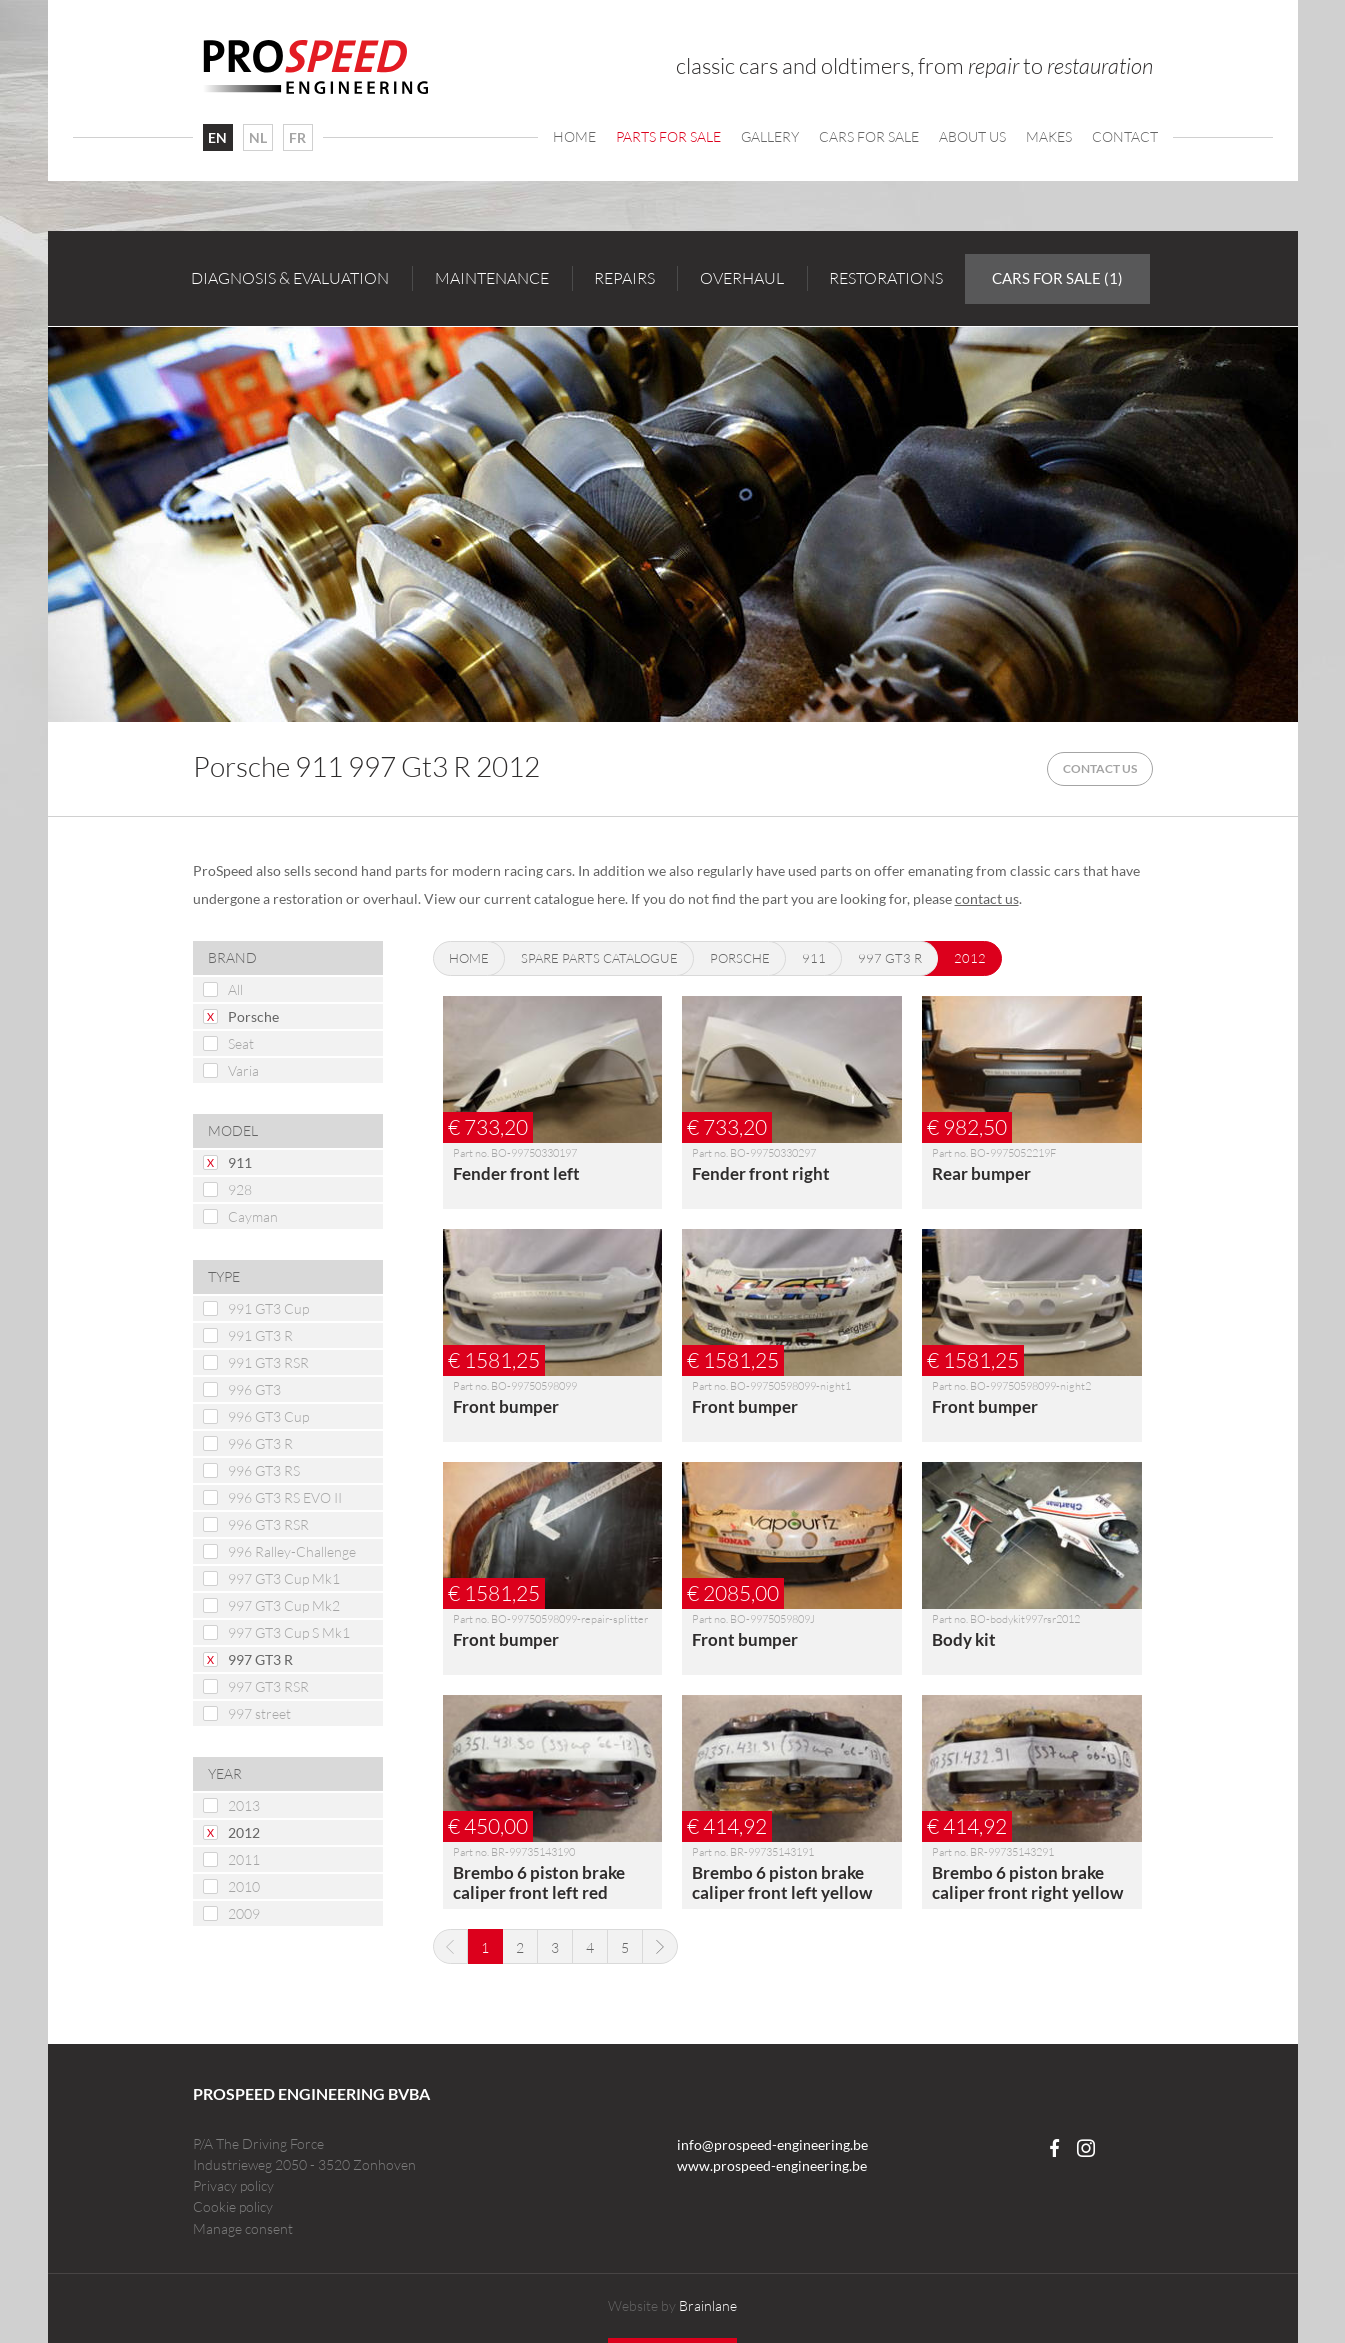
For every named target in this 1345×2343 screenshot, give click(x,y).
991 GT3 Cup (268, 1308)
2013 (244, 1805)
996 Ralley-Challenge (292, 1551)
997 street (259, 1713)
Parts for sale (668, 136)
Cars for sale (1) (1057, 278)
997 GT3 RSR (268, 1686)
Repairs (624, 278)
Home (574, 136)
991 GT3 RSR (268, 1362)
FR (297, 137)
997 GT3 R (260, 1659)
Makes (1049, 136)
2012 (244, 1832)
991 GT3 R (260, 1335)
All (235, 989)
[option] (673, 524)
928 (240, 1189)
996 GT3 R (260, 1443)
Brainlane (708, 2305)
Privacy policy (233, 2185)
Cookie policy (233, 2206)
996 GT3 (254, 1389)
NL (258, 137)
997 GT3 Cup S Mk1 (289, 1632)
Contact (1125, 136)
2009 (244, 1913)
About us (972, 136)
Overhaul (742, 278)
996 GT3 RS (264, 1470)
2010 (244, 1886)
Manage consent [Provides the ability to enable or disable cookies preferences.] (243, 2229)
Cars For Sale (869, 136)
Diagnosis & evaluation (290, 278)
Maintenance (492, 278)
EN (217, 137)
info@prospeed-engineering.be (772, 2144)
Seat (241, 1043)
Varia (243, 1070)
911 (240, 1162)
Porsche (253, 1016)
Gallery (770, 136)
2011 (244, 1859)
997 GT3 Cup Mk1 (284, 1578)
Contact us (1100, 768)
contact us (987, 898)
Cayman (253, 1216)
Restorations (886, 278)
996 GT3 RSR (268, 1524)
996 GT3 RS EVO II (285, 1497)
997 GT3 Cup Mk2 (284, 1605)
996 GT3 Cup (268, 1416)
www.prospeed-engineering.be (772, 2165)
